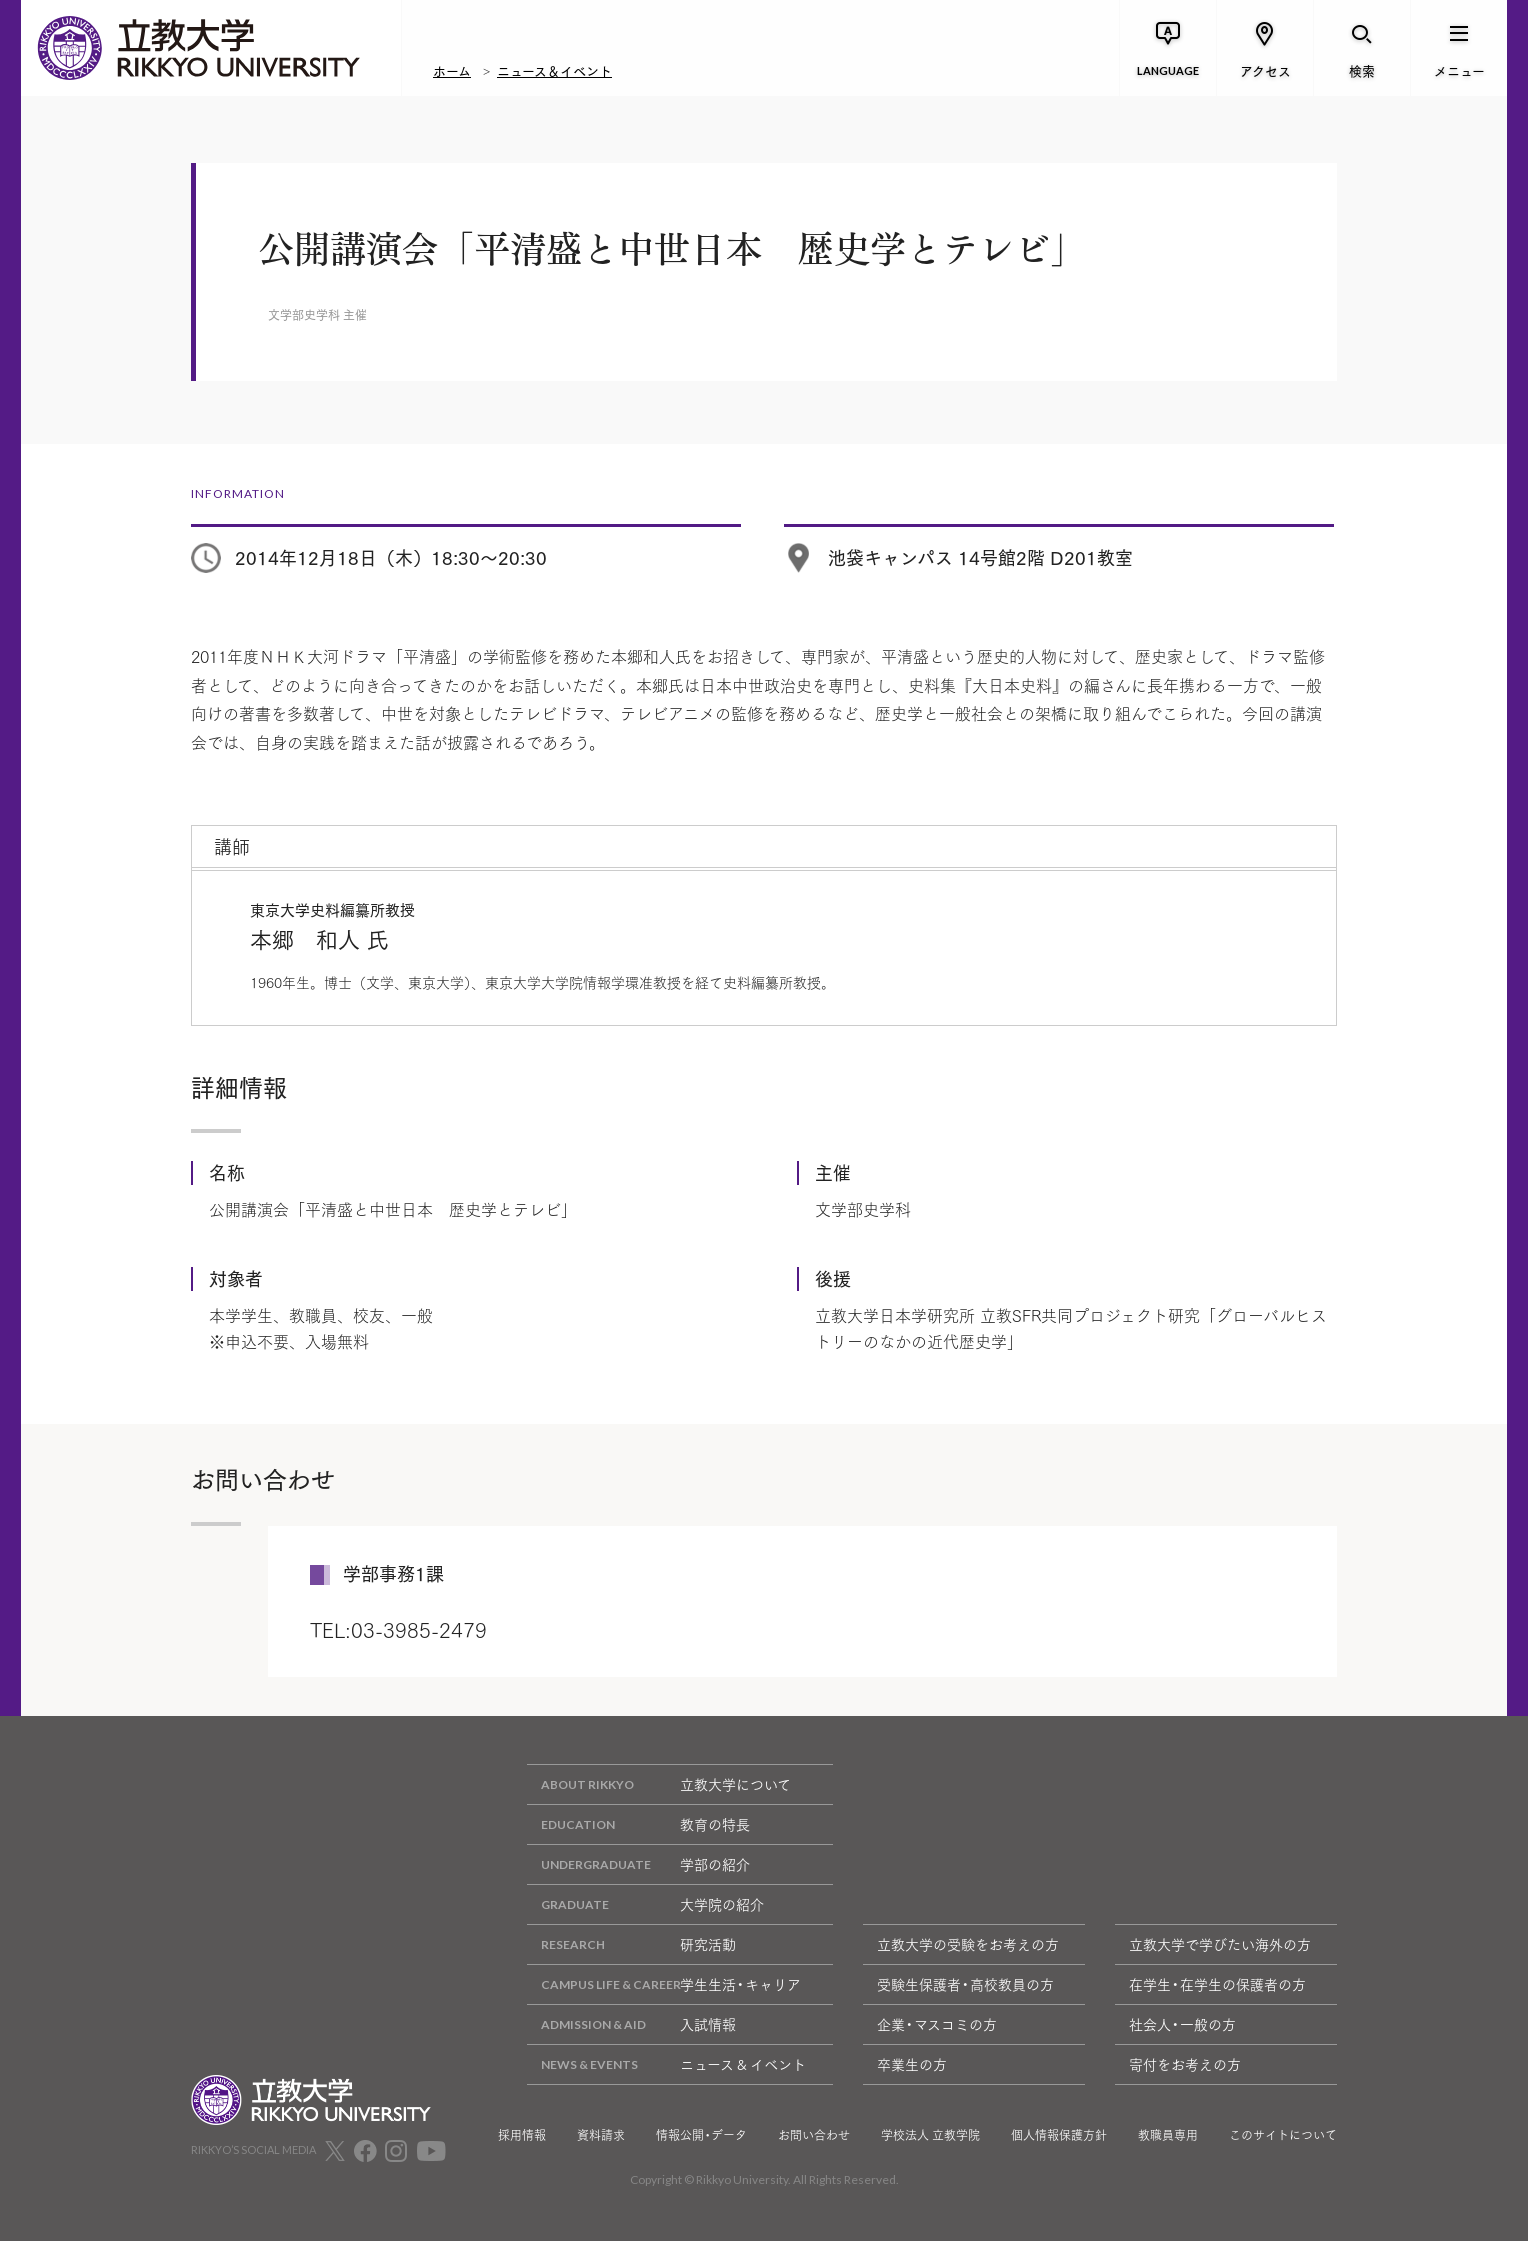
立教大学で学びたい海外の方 (1220, 1944)
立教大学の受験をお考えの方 (968, 1944)
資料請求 (601, 2135)
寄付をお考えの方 (1185, 2064)
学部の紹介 (638, 1864)
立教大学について (659, 1784)
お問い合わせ (814, 2135)
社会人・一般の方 (1182, 2024)
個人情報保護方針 (1059, 2135)
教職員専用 (1168, 2135)
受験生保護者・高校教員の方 (965, 1984)
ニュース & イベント (666, 2064)
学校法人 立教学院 (930, 2135)
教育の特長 (638, 1824)
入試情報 (631, 2024)
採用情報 (522, 2135)
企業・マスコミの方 (937, 2024)
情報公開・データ (701, 2135)
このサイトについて (1283, 2135)
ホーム (452, 70)
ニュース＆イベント (554, 70)
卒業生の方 (912, 2064)
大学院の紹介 (645, 1904)
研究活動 (631, 1944)
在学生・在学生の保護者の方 (1217, 1984)
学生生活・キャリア (664, 1984)
